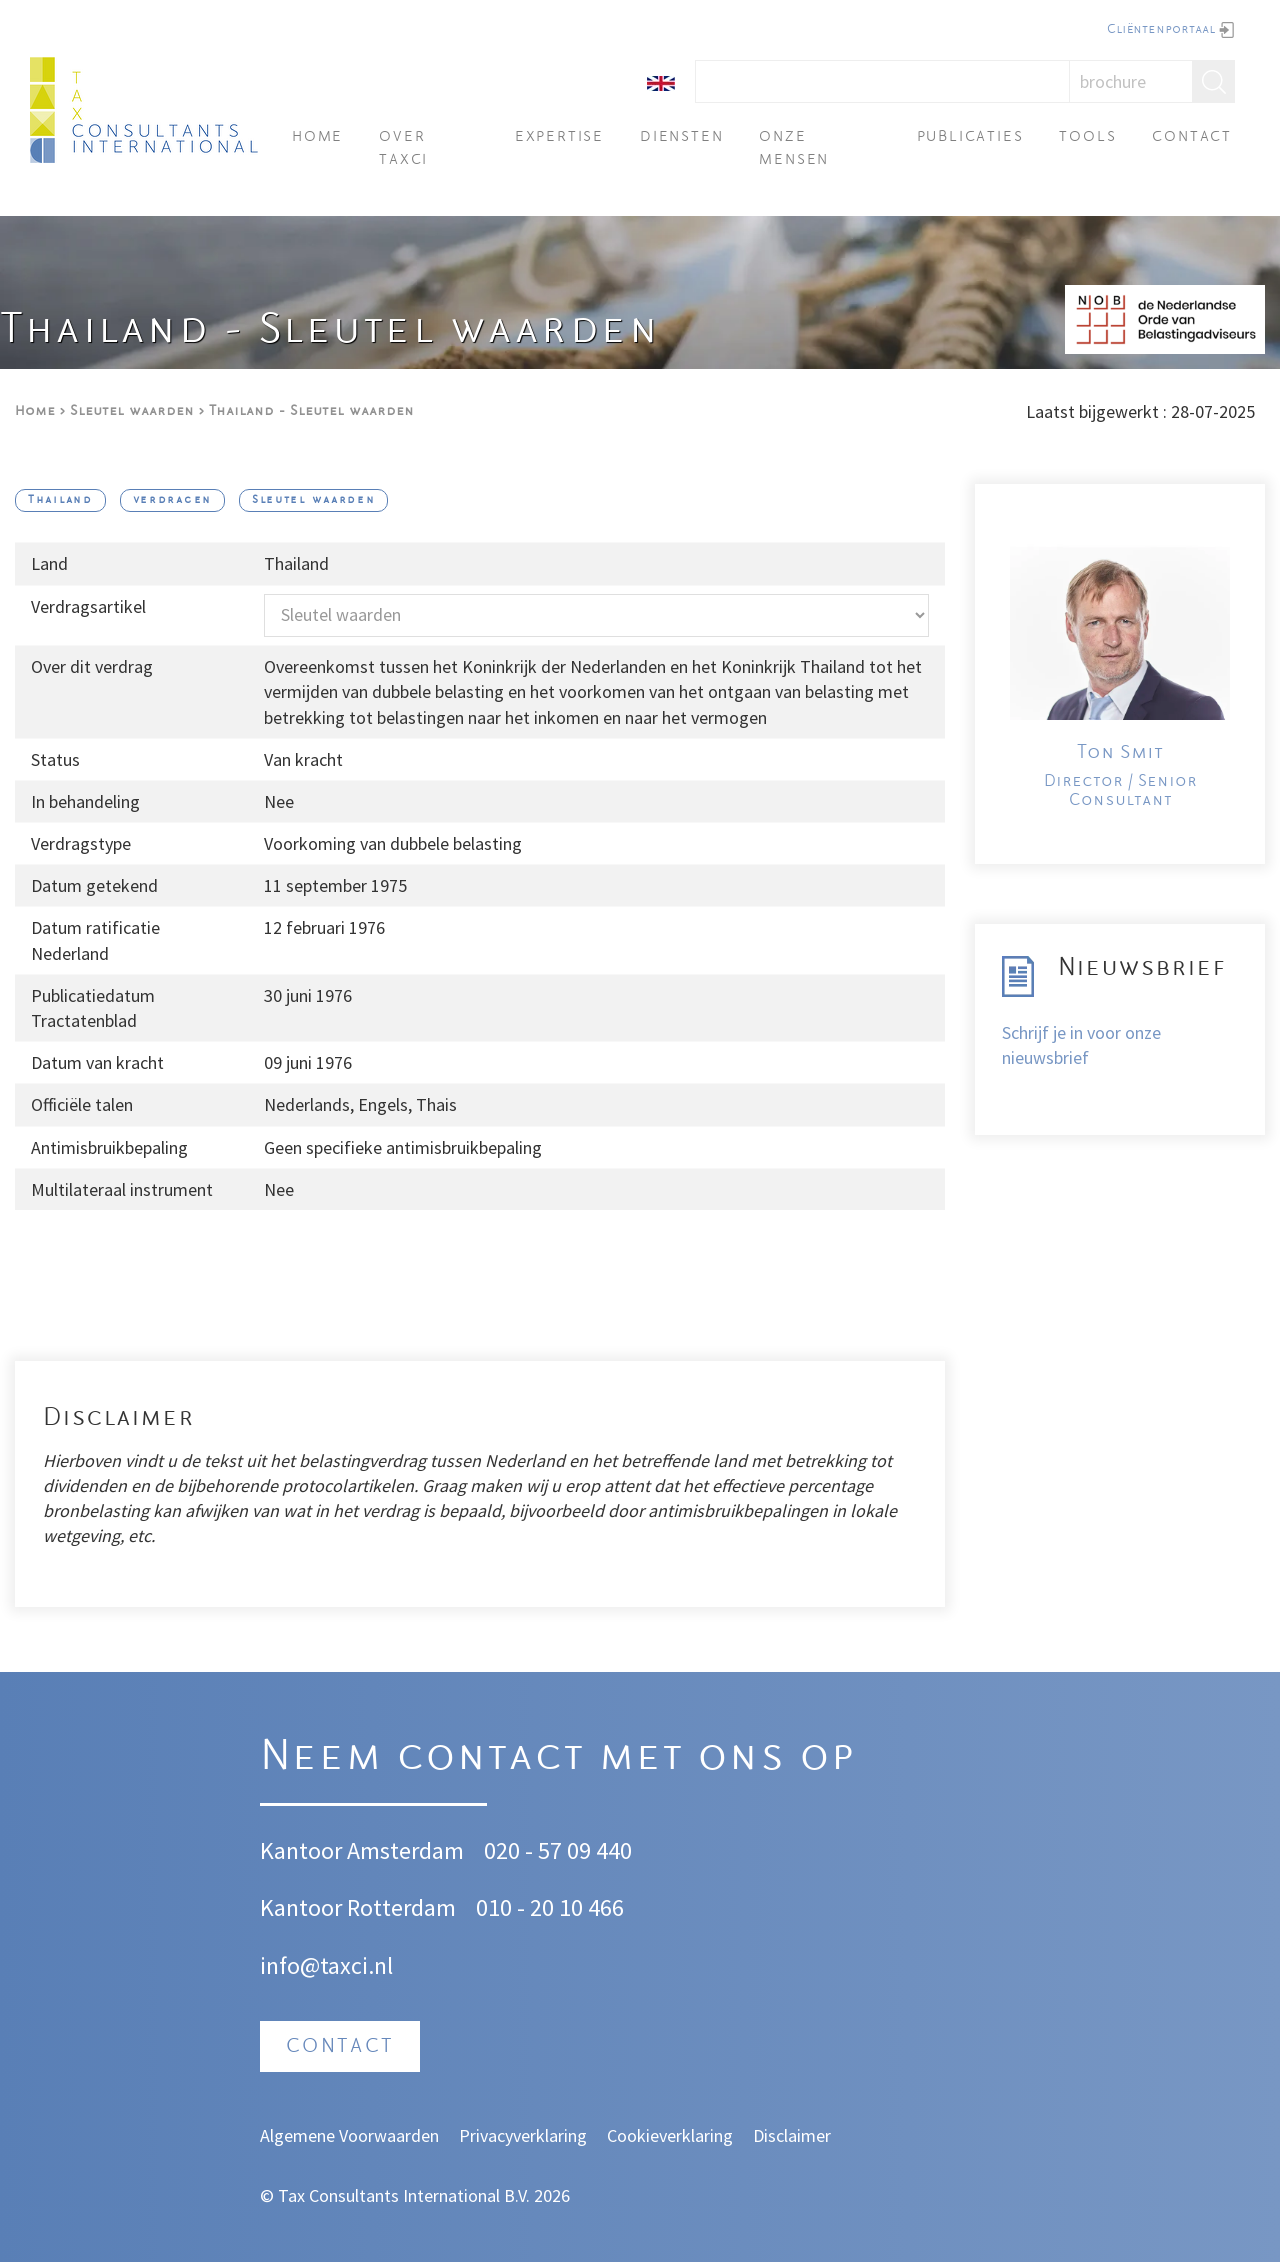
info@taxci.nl (326, 1965)
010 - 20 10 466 (550, 1907)
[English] (661, 81)
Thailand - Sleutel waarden (311, 411)
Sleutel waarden (132, 411)
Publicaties (970, 137)
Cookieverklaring (670, 2135)
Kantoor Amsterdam (362, 1850)
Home (317, 137)
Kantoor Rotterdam (358, 1907)
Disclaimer (792, 2135)
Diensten (681, 137)
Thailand (60, 500)
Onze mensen (794, 148)
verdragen (172, 500)
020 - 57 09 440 (558, 1850)
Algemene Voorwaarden (349, 2135)
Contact (1192, 137)
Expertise (559, 137)
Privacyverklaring (523, 2135)
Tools (1087, 137)
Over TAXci (403, 148)
